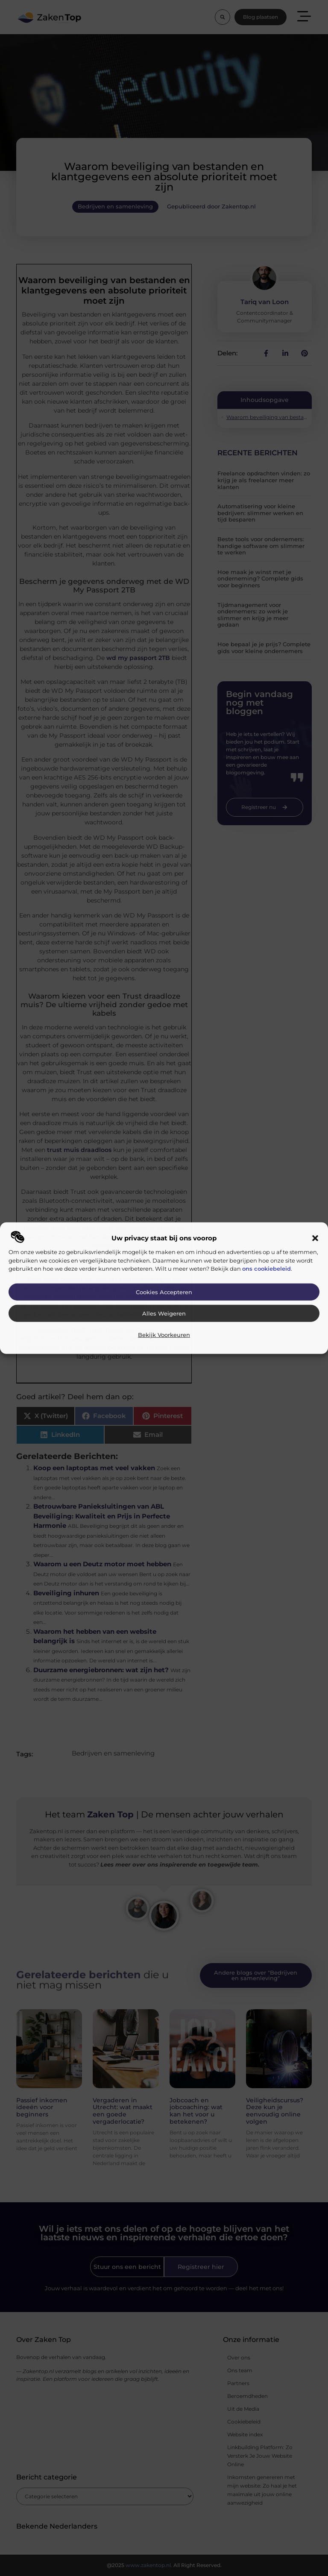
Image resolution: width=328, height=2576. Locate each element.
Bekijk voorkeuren (164, 1335)
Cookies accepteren (164, 1292)
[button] (315, 1238)
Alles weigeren (164, 1313)
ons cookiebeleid (266, 1268)
